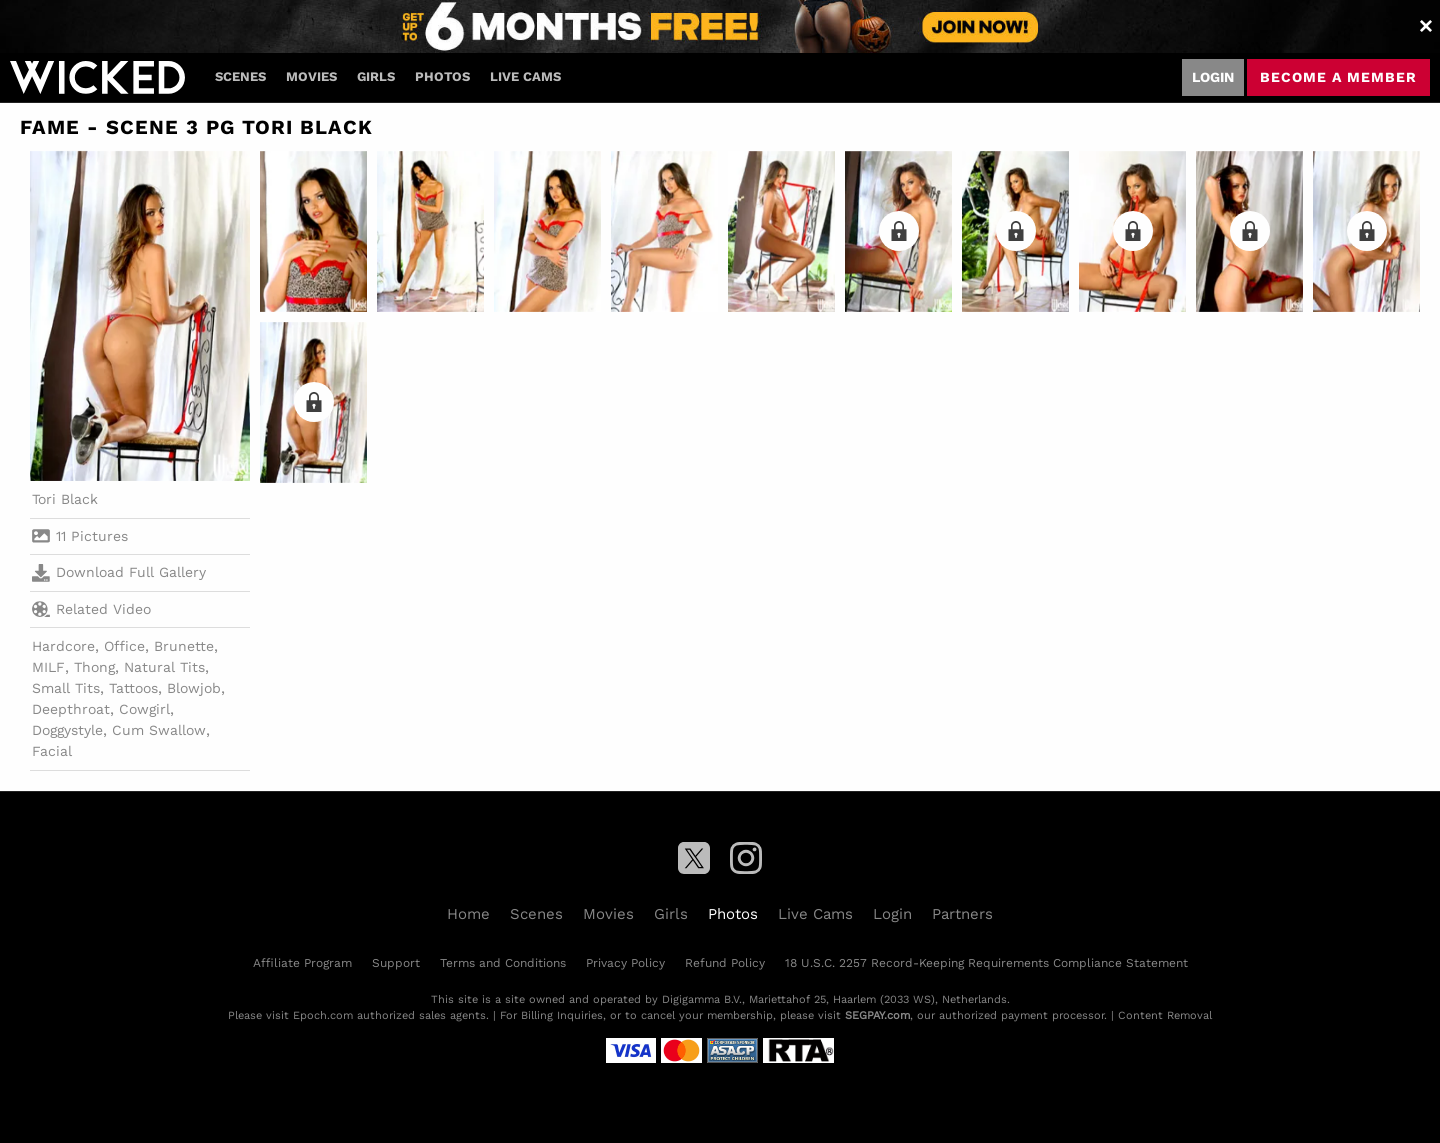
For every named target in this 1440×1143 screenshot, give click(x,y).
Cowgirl (144, 709)
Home (468, 914)
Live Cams (525, 76)
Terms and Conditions (503, 963)
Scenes (240, 76)
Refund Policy (725, 963)
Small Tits (66, 688)
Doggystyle (67, 730)
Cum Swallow (159, 730)
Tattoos (133, 688)
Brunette (184, 646)
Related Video (91, 609)
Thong (94, 667)
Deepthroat (71, 709)
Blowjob (194, 688)
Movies (311, 76)
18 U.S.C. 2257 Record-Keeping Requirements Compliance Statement (986, 963)
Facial (52, 751)
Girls (376, 76)
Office (124, 646)
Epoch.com (323, 1015)
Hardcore (63, 646)
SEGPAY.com (877, 1015)
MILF (48, 667)
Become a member (1338, 77)
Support (396, 963)
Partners (962, 914)
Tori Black (65, 499)
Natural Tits (164, 667)
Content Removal (1165, 1015)
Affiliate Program (302, 963)
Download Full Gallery (119, 573)
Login (1213, 77)
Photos (442, 76)
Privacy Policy (625, 963)
